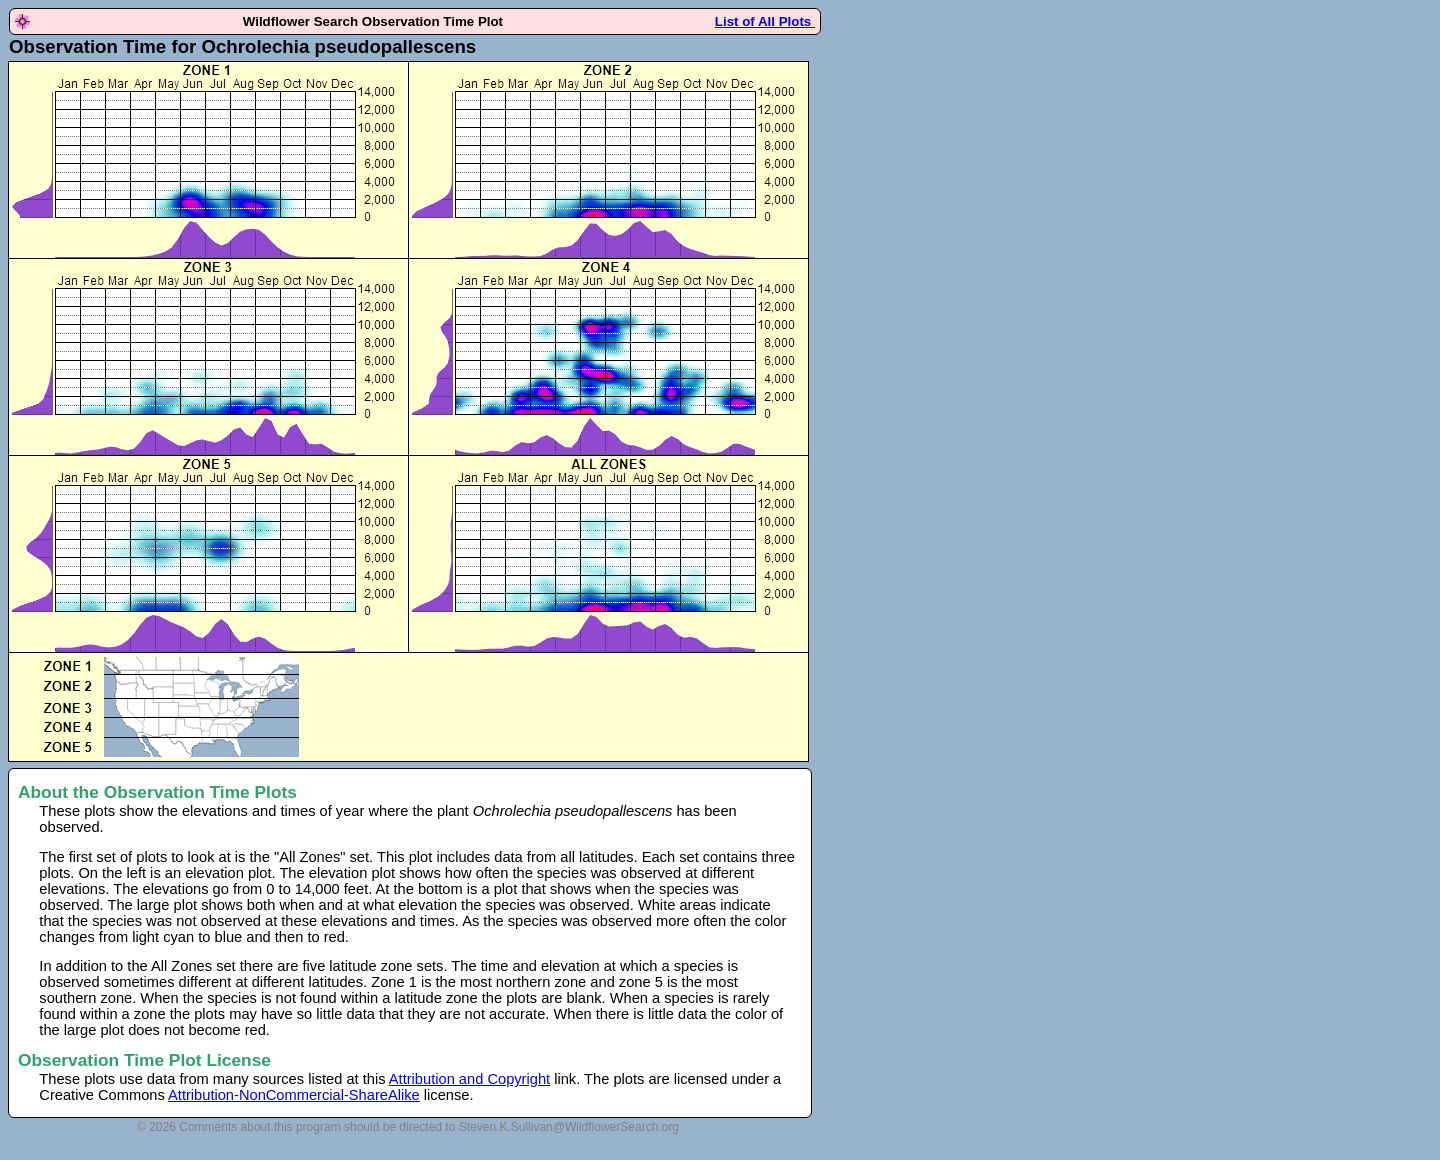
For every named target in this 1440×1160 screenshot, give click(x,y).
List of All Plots (765, 21)
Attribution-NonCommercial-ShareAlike (294, 1095)
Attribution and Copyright (469, 1079)
